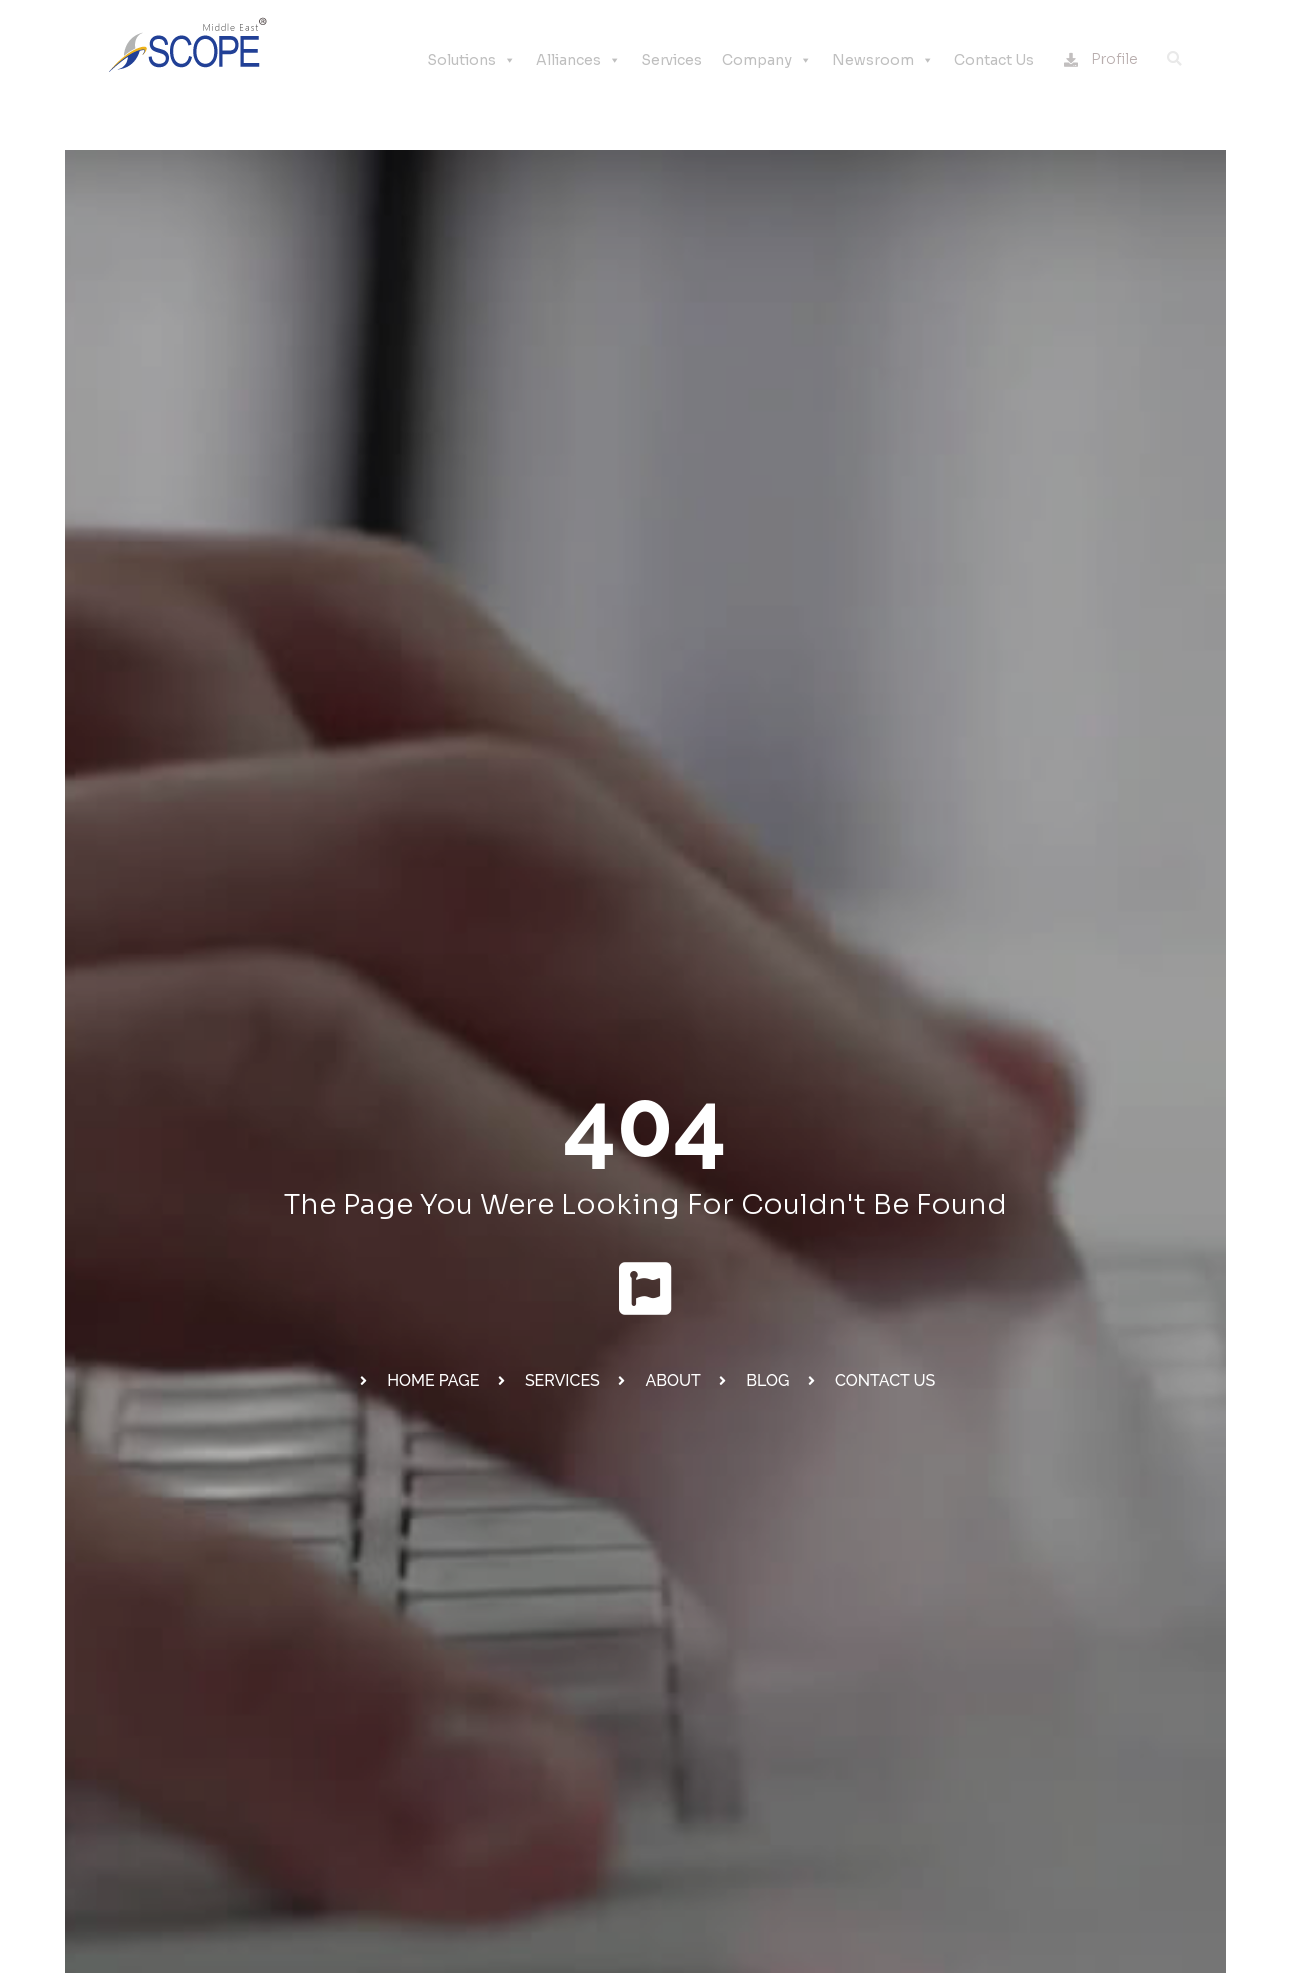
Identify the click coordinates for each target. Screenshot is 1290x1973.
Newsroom (883, 60)
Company (767, 60)
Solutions (471, 60)
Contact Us (994, 60)
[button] (1174, 59)
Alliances (578, 60)
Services (671, 60)
